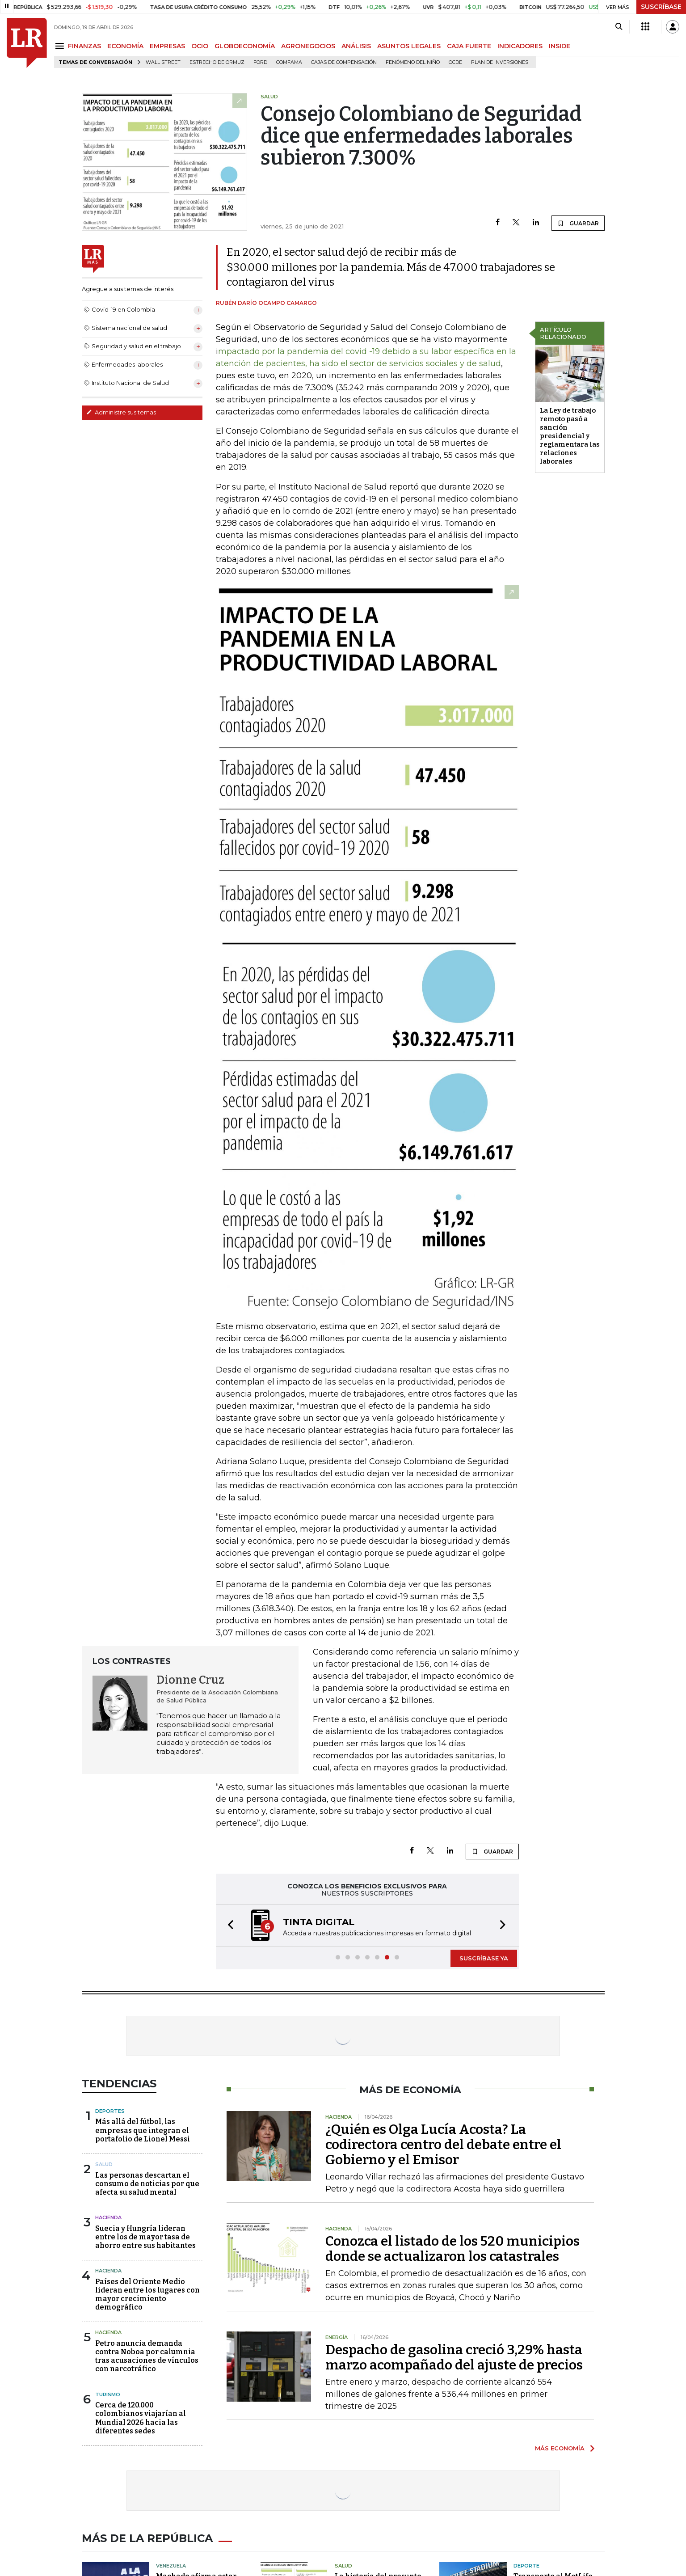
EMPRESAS (167, 46)
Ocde (455, 62)
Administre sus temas (121, 412)
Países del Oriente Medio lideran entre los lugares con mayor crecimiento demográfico (147, 2294)
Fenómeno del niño (413, 62)
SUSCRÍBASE (661, 7)
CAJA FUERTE (469, 46)
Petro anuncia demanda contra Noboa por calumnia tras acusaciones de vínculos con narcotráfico (146, 2356)
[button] (228, 1926)
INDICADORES (520, 46)
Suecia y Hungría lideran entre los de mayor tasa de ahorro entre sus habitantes (145, 2237)
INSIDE (559, 46)
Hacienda (108, 2217)
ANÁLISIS (356, 46)
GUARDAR (578, 223)
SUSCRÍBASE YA (483, 1958)
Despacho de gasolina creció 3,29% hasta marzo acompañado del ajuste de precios (454, 2357)
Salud (104, 2164)
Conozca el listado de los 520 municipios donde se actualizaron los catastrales (452, 2248)
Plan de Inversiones (499, 62)
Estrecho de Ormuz (216, 62)
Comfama (289, 62)
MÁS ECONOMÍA (560, 2448)
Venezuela (171, 2566)
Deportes (110, 2111)
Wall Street (163, 62)
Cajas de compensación (344, 62)
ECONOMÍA (125, 46)
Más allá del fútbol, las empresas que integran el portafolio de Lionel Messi (142, 2130)
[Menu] (61, 46)
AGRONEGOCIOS (308, 46)
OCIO (199, 46)
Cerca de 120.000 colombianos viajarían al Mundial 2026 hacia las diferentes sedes (140, 2418)
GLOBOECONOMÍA (245, 46)
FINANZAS (84, 46)
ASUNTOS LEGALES (409, 46)
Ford (260, 62)
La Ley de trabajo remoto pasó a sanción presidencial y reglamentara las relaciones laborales (570, 435)
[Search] (619, 26)
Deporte (526, 2566)
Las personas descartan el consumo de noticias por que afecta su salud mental (147, 2183)
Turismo (107, 2394)
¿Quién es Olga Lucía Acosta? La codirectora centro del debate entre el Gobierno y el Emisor (443, 2144)
